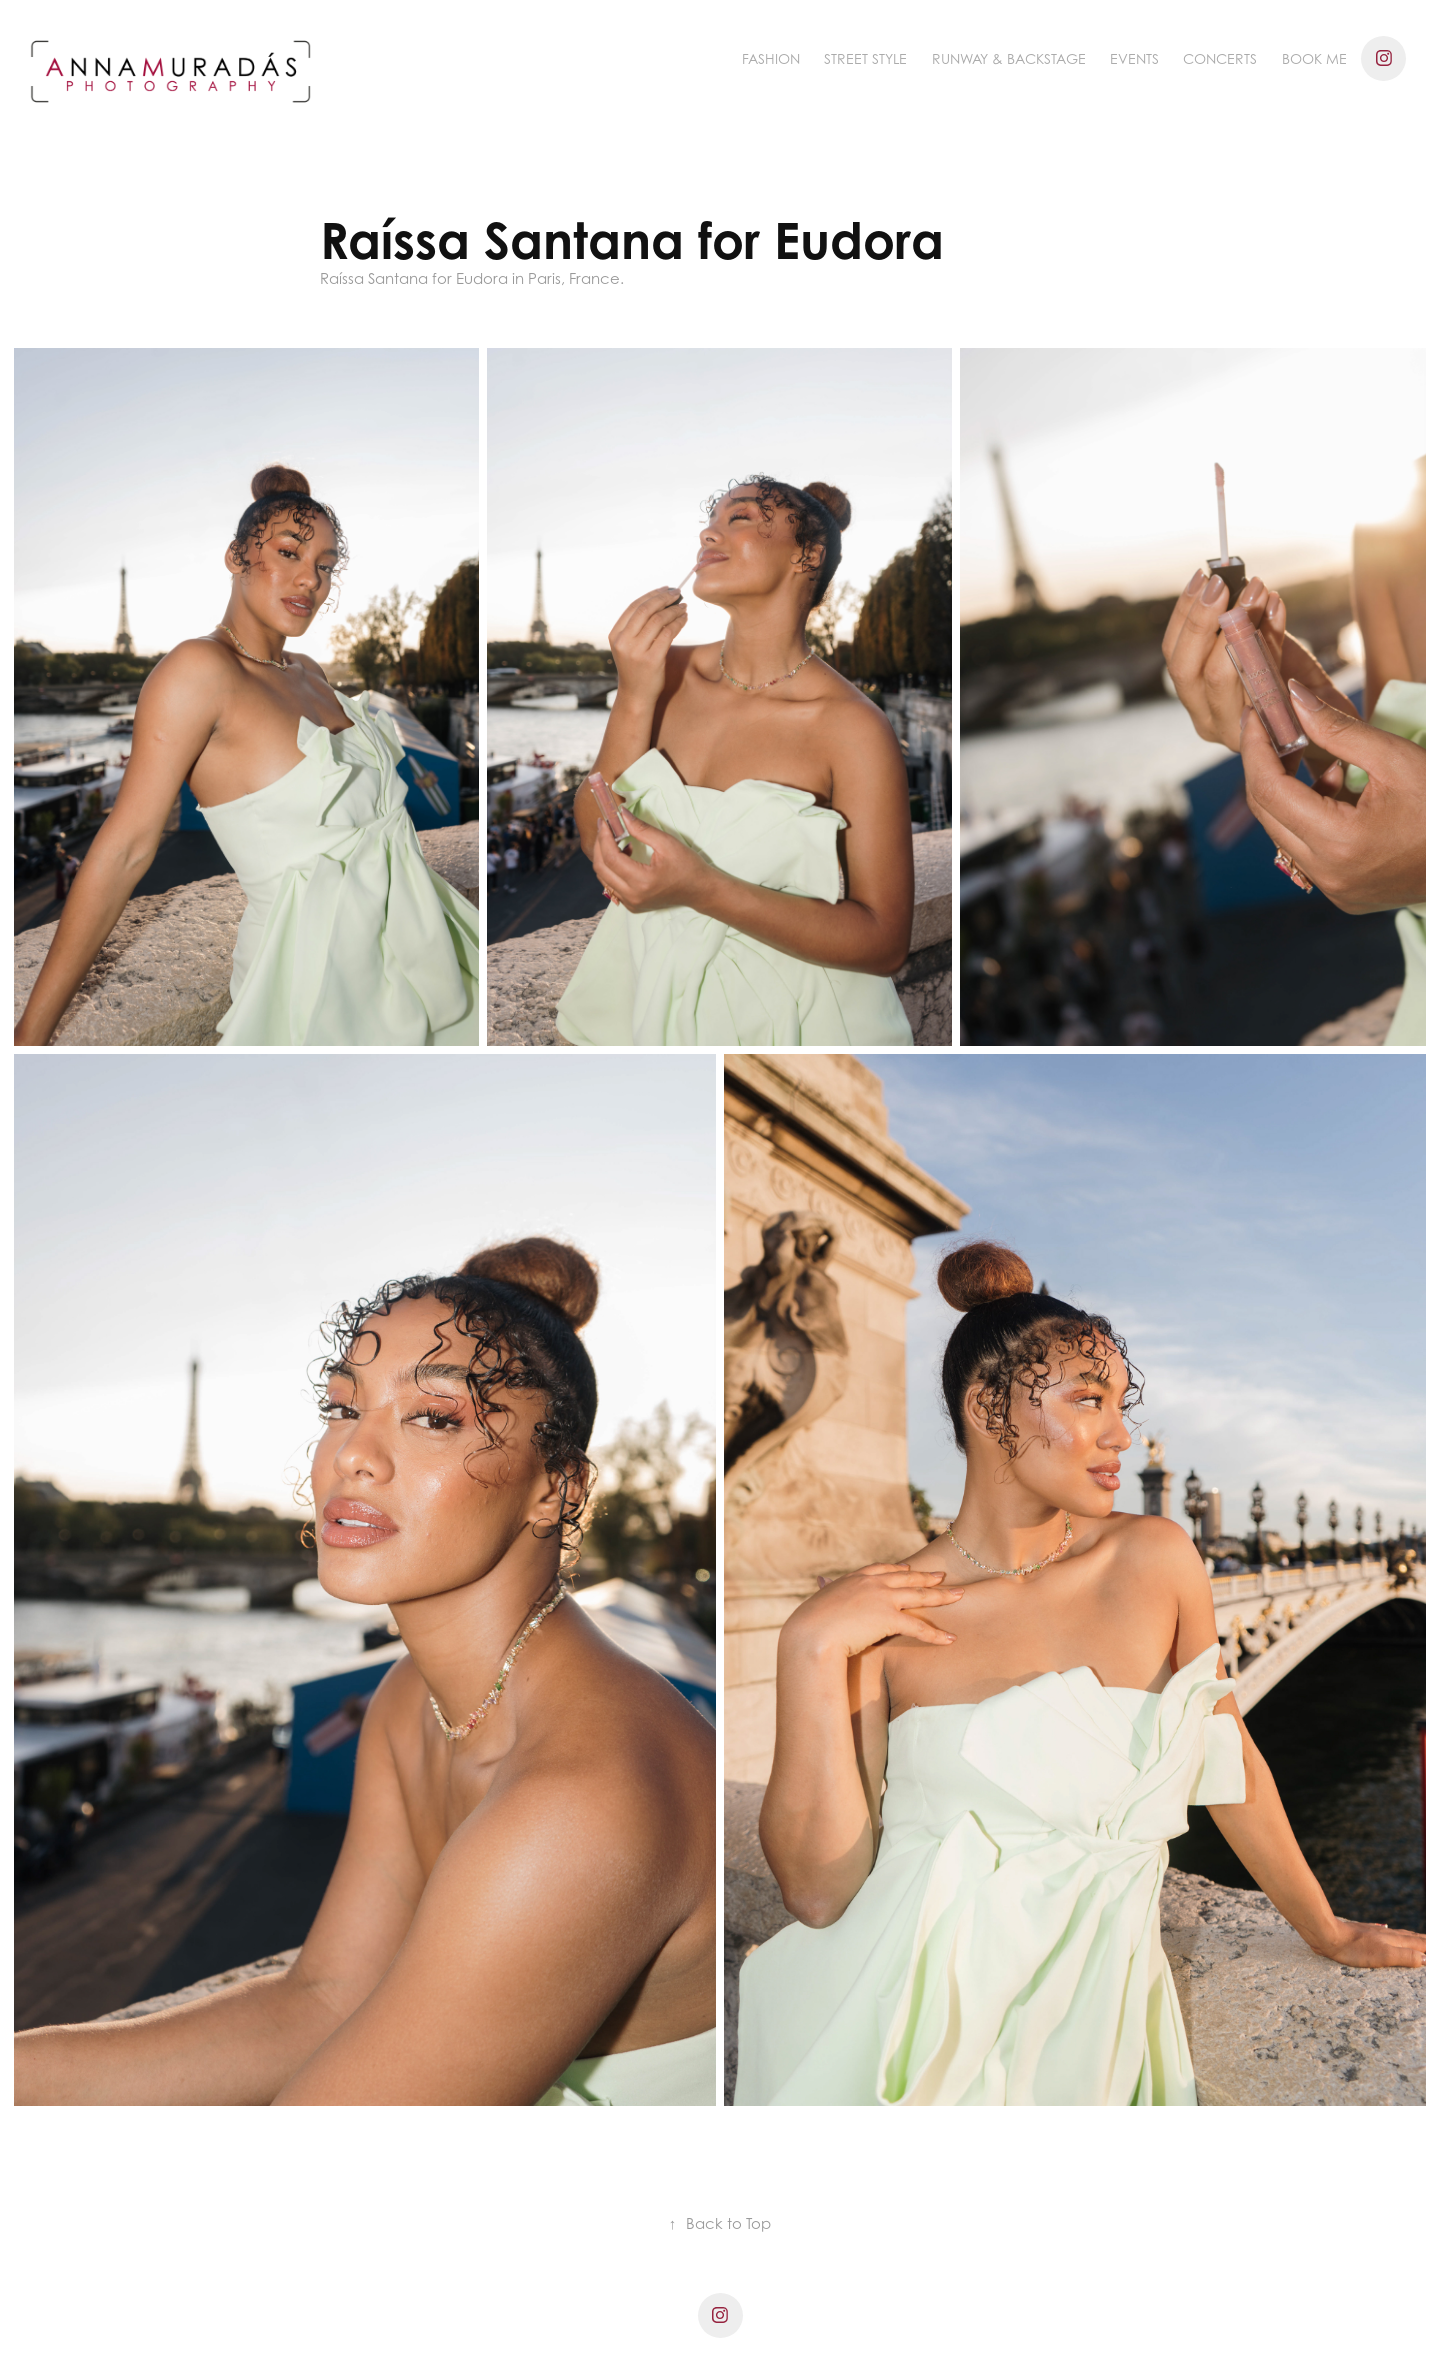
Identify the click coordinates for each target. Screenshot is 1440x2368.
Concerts (1220, 58)
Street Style (865, 58)
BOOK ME (1314, 58)
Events (1134, 58)
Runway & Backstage (1009, 58)
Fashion (771, 58)
